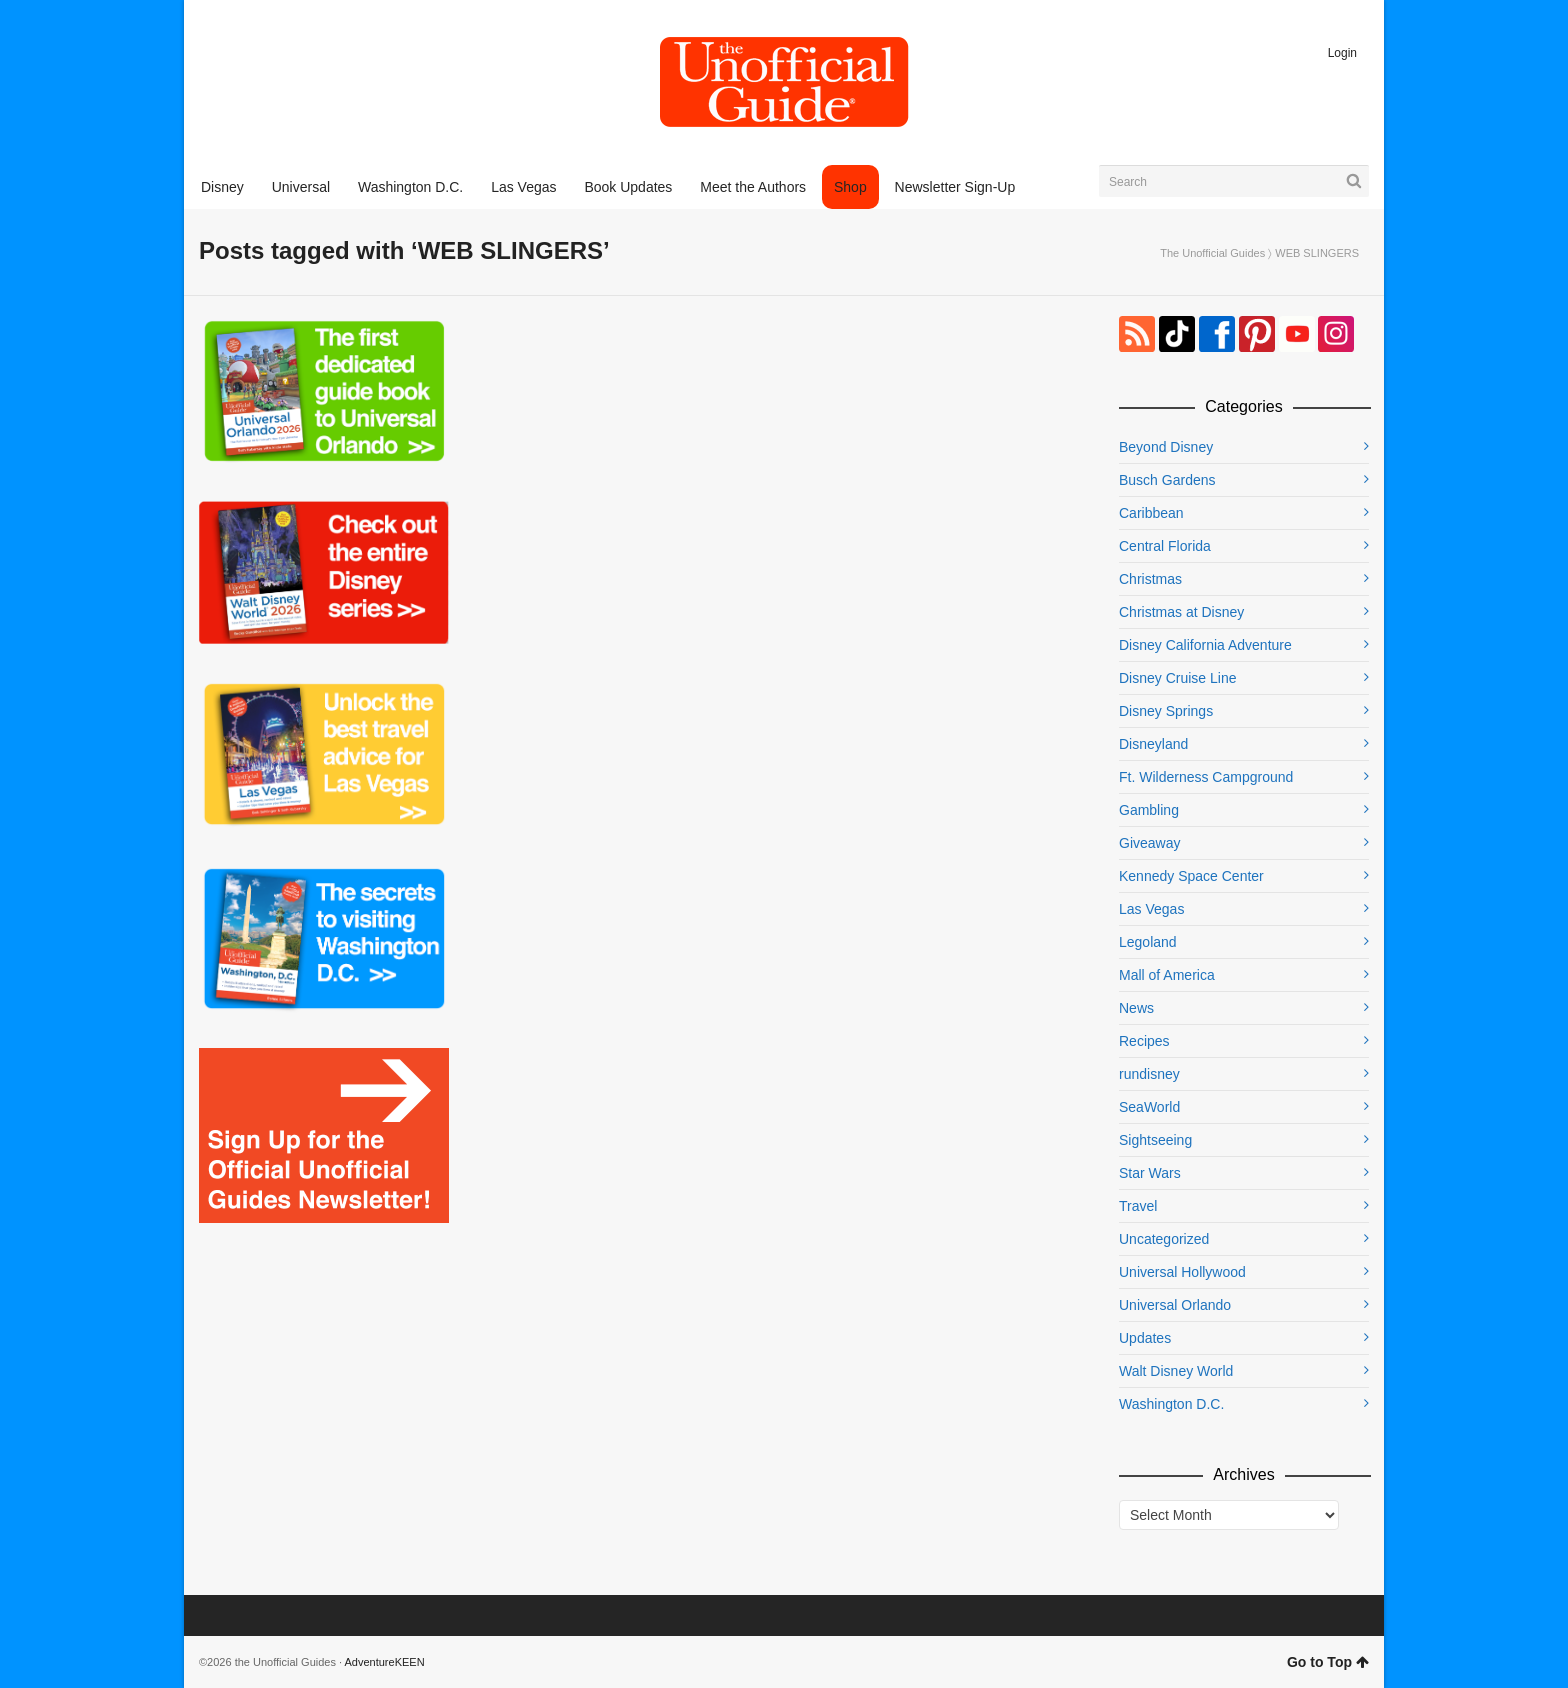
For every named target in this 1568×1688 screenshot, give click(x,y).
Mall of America (1167, 975)
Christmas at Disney (1181, 612)
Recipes (1144, 1041)
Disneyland (1153, 744)
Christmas (1150, 579)
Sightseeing (1155, 1140)
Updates (1145, 1338)
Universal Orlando (1175, 1305)
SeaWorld (1149, 1107)
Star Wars (1150, 1173)
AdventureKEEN (385, 1662)
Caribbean (1151, 513)
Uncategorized (1164, 1239)
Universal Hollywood (1182, 1272)
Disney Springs (1166, 711)
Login (1342, 53)
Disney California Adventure (1205, 645)
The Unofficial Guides (1212, 253)
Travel (1138, 1206)
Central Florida (1165, 546)
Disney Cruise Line (1178, 678)
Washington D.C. (1171, 1404)
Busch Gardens (1167, 480)
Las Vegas (1151, 909)
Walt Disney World (1176, 1371)
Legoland (1148, 942)
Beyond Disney (1166, 447)
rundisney (1149, 1074)
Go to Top (1328, 1662)
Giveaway (1149, 843)
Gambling (1149, 810)
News (1136, 1008)
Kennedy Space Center (1191, 876)
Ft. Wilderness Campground (1206, 777)
